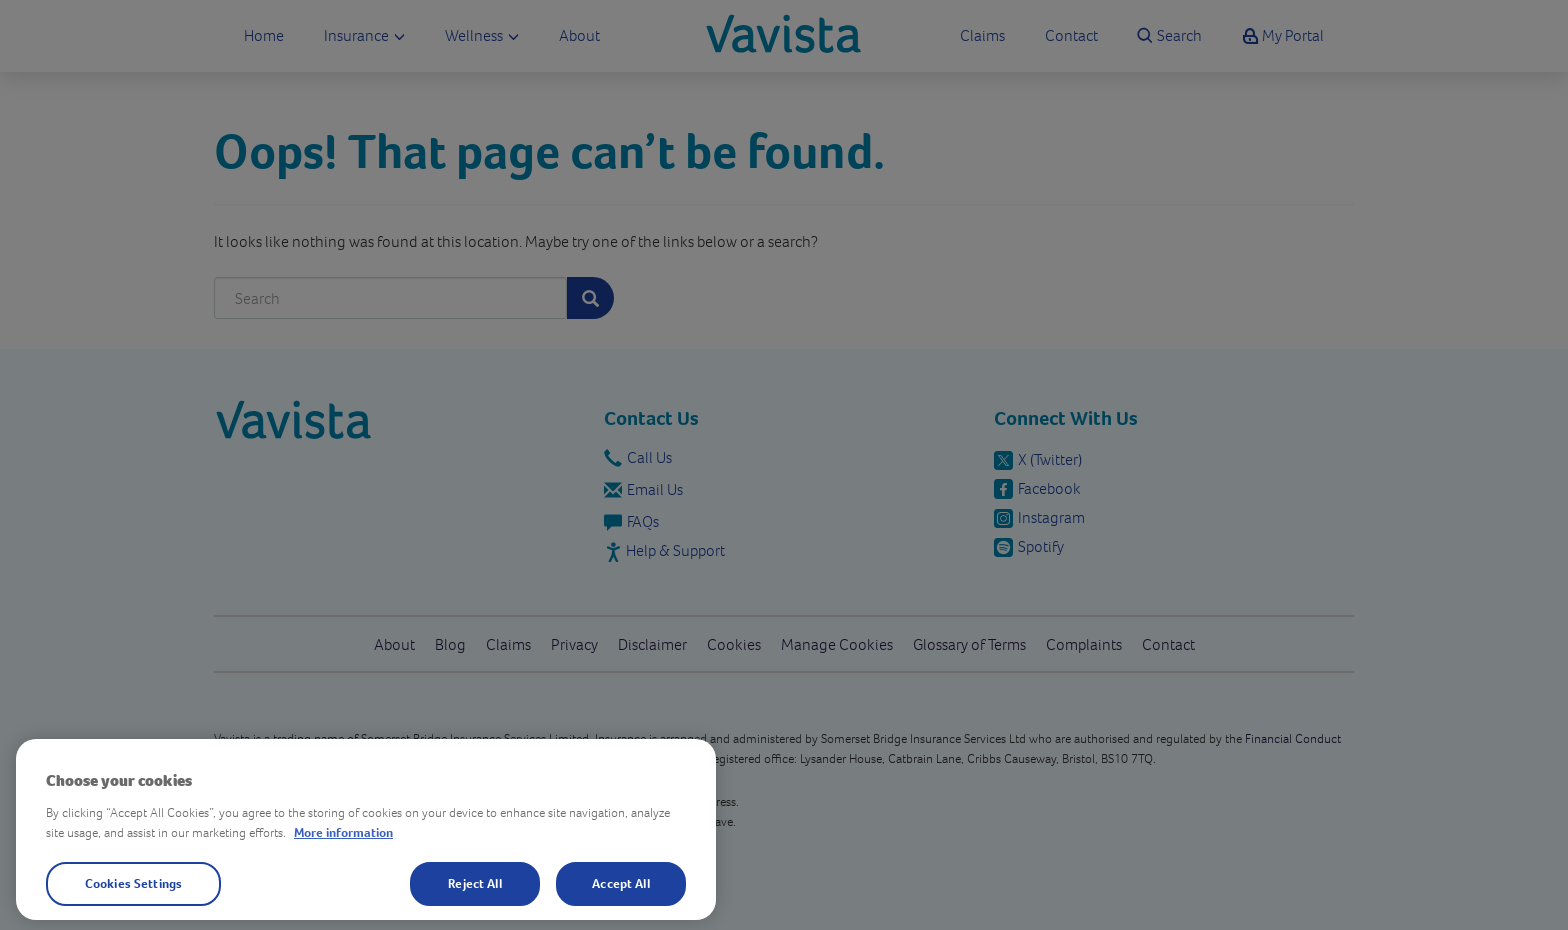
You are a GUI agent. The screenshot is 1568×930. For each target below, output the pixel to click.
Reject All (474, 883)
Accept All (620, 883)
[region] (366, 829)
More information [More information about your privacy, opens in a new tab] (343, 832)
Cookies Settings (133, 883)
